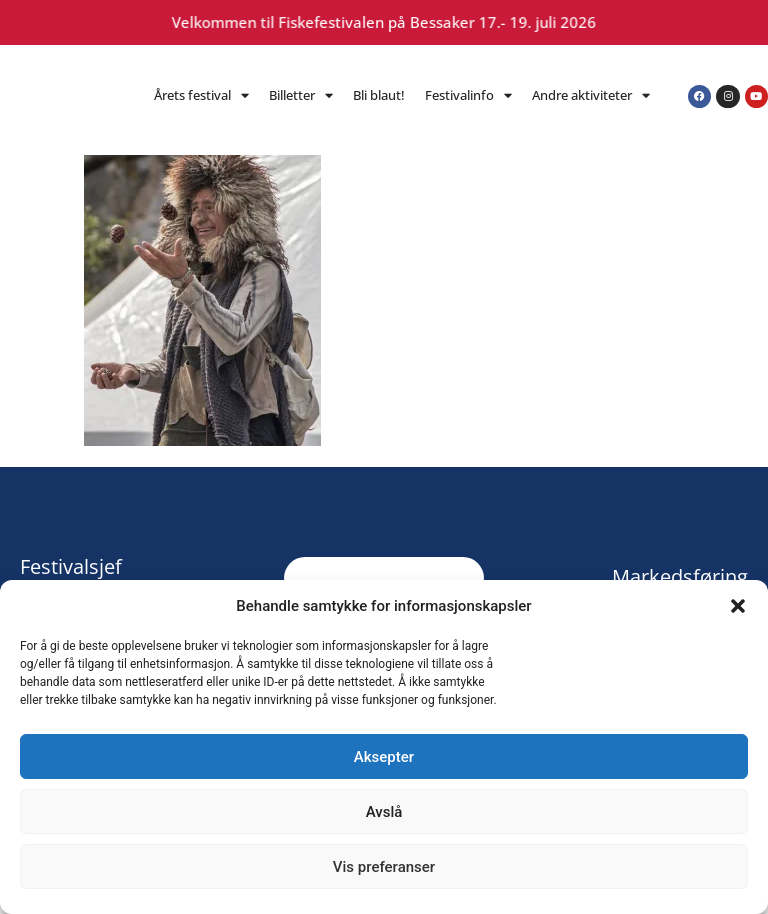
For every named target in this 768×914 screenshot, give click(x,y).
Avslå (384, 812)
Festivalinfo (468, 95)
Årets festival (201, 95)
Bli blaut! (379, 95)
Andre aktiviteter (591, 95)
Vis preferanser (384, 867)
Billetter (301, 95)
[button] (738, 606)
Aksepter (384, 757)
